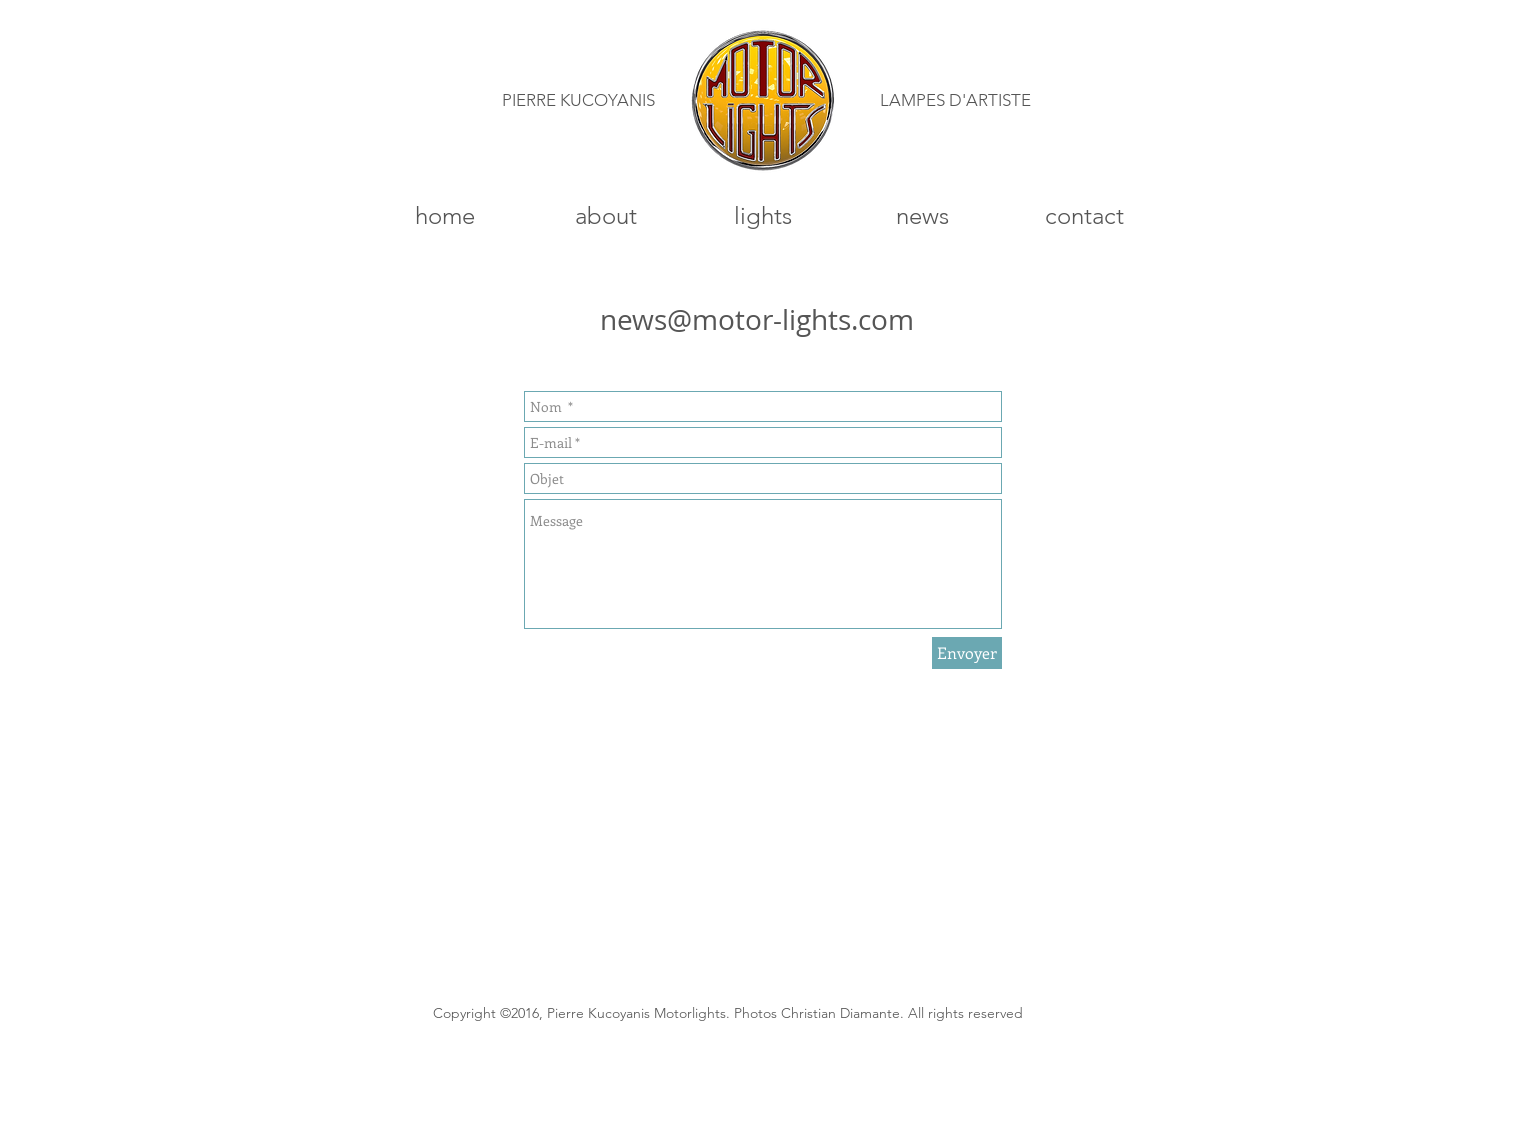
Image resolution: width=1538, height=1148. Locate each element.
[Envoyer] (967, 653)
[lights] (763, 215)
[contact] (1084, 215)
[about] (605, 215)
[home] (444, 215)
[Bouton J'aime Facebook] (1178, 1020)
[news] (922, 215)
